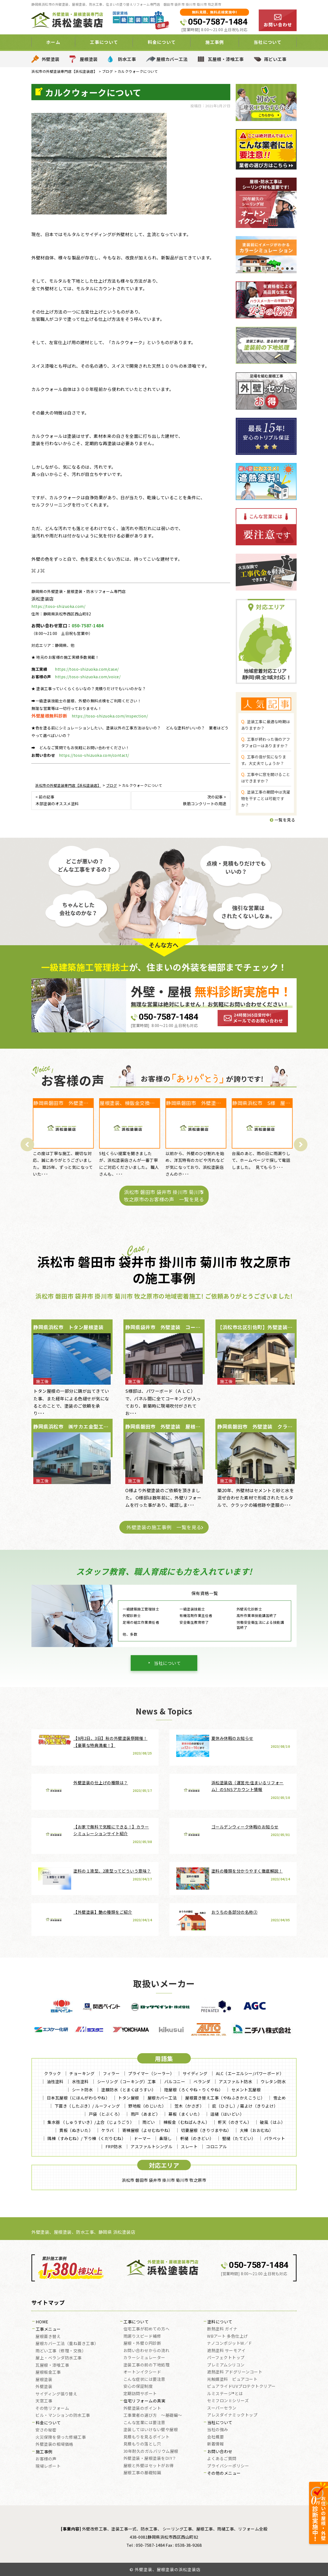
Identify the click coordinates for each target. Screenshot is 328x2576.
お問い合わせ (219, 2451)
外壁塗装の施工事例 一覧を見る (164, 1527)
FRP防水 (114, 2146)
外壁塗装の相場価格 (54, 2444)
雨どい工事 (275, 59)
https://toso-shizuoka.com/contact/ (94, 755)
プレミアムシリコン (226, 2365)
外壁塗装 (51, 59)
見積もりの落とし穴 (142, 2444)
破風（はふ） (272, 2122)
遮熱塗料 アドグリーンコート (234, 2372)
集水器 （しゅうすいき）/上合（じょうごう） (90, 2122)
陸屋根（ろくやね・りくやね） (193, 2089)
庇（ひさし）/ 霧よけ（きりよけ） (245, 2106)
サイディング (195, 2073)
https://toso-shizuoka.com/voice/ (87, 676)
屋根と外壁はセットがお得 (148, 2465)
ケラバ (107, 2130)
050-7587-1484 (218, 22)
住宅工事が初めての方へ (146, 2329)
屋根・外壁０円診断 (142, 2343)
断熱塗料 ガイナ (222, 2329)
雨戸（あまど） (145, 2114)
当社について (268, 42)
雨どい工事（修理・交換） (60, 2351)
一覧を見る (283, 820)
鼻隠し (165, 2138)
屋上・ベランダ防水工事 (58, 2358)
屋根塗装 (89, 59)
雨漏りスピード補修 (142, 2336)
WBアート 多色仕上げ (227, 2336)
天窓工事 (43, 2401)
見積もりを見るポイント (146, 2437)
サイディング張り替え (56, 2394)
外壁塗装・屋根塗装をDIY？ (149, 2458)
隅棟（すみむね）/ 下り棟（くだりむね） (86, 2138)
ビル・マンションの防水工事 (62, 2415)
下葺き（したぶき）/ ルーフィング (87, 2106)
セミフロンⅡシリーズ (228, 2400)
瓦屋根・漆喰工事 (226, 59)
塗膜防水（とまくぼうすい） (128, 2089)
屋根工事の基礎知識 (142, 2472)
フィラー (111, 2073)
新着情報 (215, 2444)
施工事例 (214, 42)
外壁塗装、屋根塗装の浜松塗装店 (168, 2569)
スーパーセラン (222, 2408)
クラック (52, 2073)
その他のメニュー (224, 2473)
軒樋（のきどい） (197, 2138)
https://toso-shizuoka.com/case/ (87, 669)
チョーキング (81, 2073)
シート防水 (82, 2089)
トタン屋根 (128, 2098)
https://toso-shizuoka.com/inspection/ (110, 716)
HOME (42, 2322)
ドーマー (142, 2138)
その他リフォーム (52, 2408)
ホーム (53, 42)
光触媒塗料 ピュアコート (232, 2379)
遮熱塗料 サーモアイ (226, 2350)
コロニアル (216, 2146)
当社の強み (217, 2429)
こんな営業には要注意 (144, 2422)
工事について (104, 42)
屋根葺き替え (48, 2336)
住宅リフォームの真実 (144, 2401)
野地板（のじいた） (147, 2106)
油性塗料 (55, 2081)
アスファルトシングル (151, 2146)
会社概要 (215, 2437)
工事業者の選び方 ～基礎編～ (152, 2415)
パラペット (274, 2138)
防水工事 (127, 59)
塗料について (219, 2322)
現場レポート (48, 2466)
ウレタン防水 (273, 2081)
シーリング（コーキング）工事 (126, 2081)
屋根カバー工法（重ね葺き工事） (67, 2343)
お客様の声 (46, 2459)
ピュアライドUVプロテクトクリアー (241, 2386)
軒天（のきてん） (234, 2122)
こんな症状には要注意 (144, 2379)
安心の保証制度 (138, 2386)
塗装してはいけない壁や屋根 (150, 2429)
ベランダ (201, 2081)
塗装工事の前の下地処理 (146, 2365)
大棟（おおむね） (256, 2130)
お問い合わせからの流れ (146, 2350)
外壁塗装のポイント (142, 2408)
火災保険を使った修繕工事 (60, 2437)
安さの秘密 (46, 2430)
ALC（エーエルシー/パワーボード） (250, 2073)
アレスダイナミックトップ (232, 2415)
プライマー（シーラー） (151, 2073)
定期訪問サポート (140, 2393)
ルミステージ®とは (225, 2393)
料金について (162, 42)
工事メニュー (48, 2329)
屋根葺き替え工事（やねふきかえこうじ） (225, 2098)
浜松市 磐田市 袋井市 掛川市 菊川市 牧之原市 (164, 2180)
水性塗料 (80, 2081)
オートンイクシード (142, 2372)
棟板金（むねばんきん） (186, 2122)
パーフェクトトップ (226, 2357)
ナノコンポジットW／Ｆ (229, 2343)
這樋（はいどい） (227, 2114)
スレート (189, 2146)
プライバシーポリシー (228, 2466)
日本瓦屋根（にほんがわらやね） (78, 2098)
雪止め (279, 2098)
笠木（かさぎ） (189, 2106)
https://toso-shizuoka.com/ (58, 606)
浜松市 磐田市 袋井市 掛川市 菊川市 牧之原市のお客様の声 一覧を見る (164, 1195)
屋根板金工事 (48, 2372)
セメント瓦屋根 (246, 2089)
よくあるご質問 (222, 2458)
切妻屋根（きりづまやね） (206, 2130)
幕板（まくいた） (185, 2114)
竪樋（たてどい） (239, 2138)
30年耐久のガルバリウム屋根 (150, 2451)
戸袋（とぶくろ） (105, 2114)
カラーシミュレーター (144, 2357)
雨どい (148, 2122)
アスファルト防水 (235, 2081)
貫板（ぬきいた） (76, 2130)
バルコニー (174, 2081)
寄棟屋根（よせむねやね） (147, 2130)
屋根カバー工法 (172, 59)
